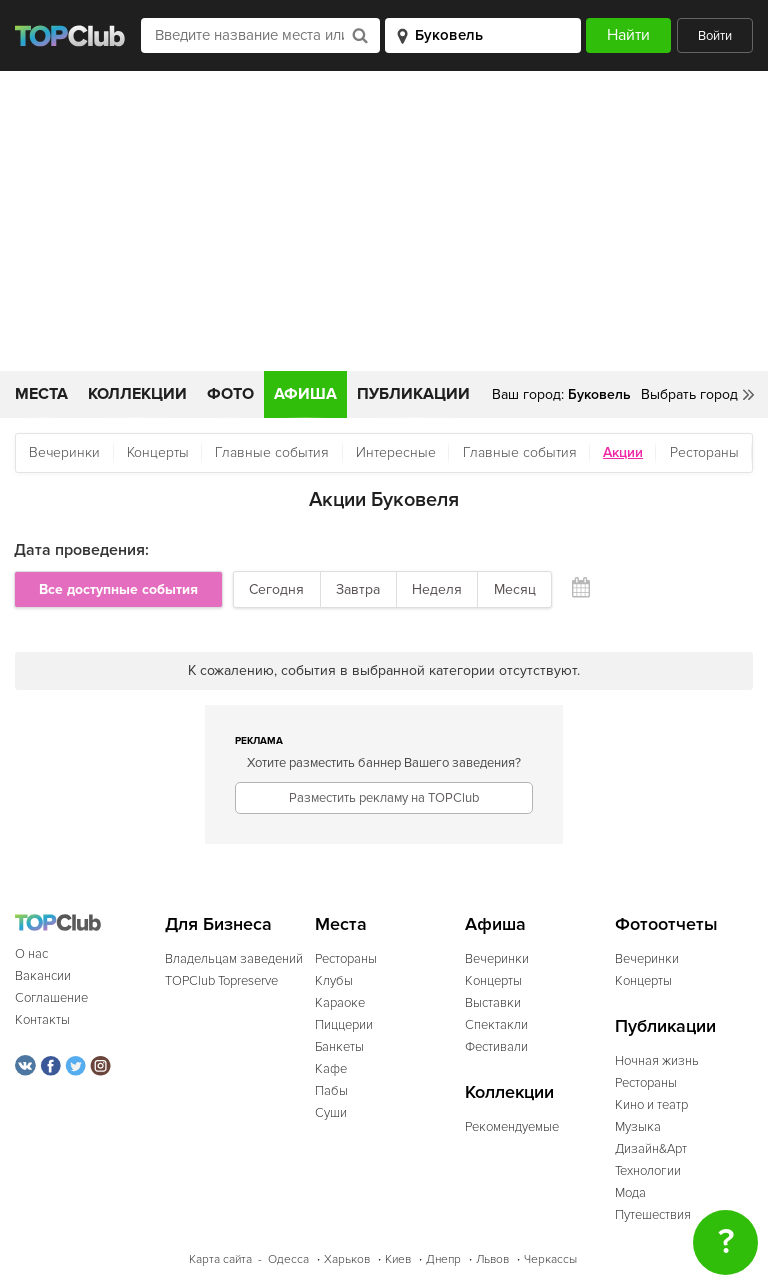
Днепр (443, 1259)
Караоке (340, 1003)
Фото (230, 394)
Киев (398, 1259)
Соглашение (51, 998)
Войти (715, 36)
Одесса (288, 1259)
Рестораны (704, 452)
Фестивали (496, 1047)
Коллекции (137, 394)
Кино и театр (651, 1105)
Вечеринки (64, 452)
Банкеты (339, 1047)
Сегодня (276, 589)
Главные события (272, 452)
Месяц (515, 589)
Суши (331, 1113)
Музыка (638, 1127)
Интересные (396, 452)
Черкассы (550, 1259)
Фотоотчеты (666, 924)
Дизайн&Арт (651, 1149)
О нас (31, 954)
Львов (492, 1259)
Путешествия (653, 1215)
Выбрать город (689, 394)
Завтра (358, 589)
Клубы (334, 981)
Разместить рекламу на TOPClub (384, 798)
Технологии (648, 1171)
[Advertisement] (384, 221)
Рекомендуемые (512, 1127)
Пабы (331, 1091)
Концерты (158, 452)
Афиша (305, 394)
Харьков (347, 1259)
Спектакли (496, 1025)
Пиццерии (344, 1025)
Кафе (331, 1069)
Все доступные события (118, 589)
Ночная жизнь (657, 1061)
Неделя (437, 589)
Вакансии (43, 976)
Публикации (413, 394)
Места (41, 394)
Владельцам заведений (234, 959)
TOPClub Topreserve (221, 981)
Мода (630, 1193)
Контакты (42, 1020)
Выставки (493, 1003)
